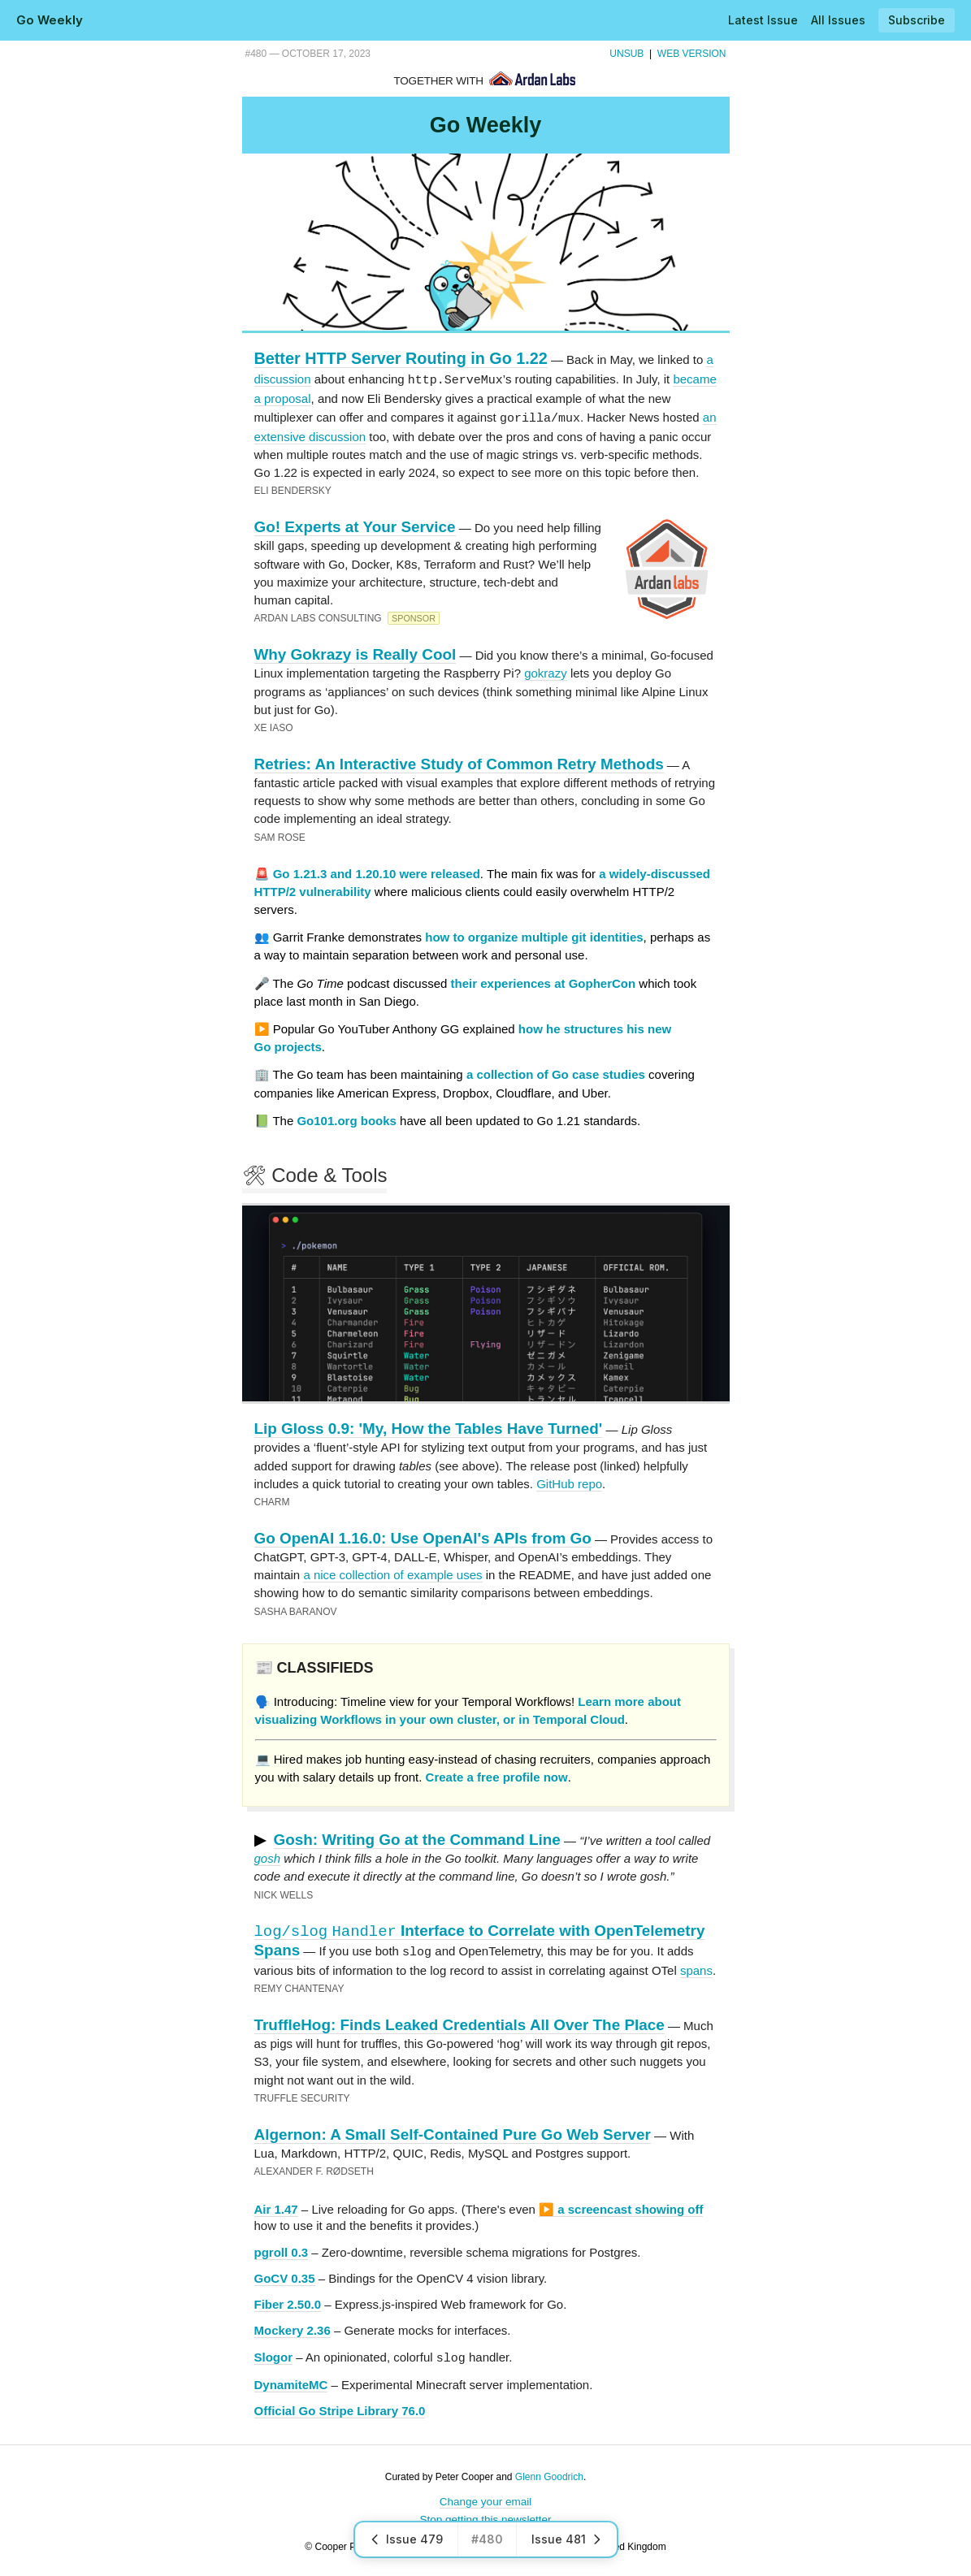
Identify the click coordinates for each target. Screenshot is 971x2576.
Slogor (273, 2355)
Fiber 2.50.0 (288, 2301)
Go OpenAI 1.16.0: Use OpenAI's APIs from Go (423, 1536)
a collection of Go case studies (555, 1073)
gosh (267, 1857)
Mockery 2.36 (292, 2327)
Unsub (626, 53)
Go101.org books (347, 1119)
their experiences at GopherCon (543, 982)
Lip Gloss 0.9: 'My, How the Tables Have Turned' (428, 1426)
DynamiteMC (291, 2381)
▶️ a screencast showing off (621, 2206)
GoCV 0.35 (284, 2275)
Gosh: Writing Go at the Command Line (417, 1837)
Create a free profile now (497, 1775)
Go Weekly (49, 20)
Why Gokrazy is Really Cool (355, 652)
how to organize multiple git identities (534, 935)
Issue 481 (566, 2539)
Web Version (691, 53)
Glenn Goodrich (549, 2473)
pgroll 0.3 (281, 2249)
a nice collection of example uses (392, 1573)
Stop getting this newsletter (485, 2515)
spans (696, 1967)
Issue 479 (406, 2539)
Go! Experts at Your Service (355, 525)
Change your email (485, 2498)
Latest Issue (763, 20)
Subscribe (916, 20)
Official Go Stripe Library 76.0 (340, 2407)
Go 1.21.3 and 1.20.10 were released (376, 872)
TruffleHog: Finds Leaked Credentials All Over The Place (459, 2021)
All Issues (838, 20)
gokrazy (545, 671)
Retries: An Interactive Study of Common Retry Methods (459, 762)
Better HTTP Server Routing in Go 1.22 (401, 358)
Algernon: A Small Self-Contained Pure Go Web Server (452, 2131)
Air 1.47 (276, 2206)
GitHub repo (569, 1482)
